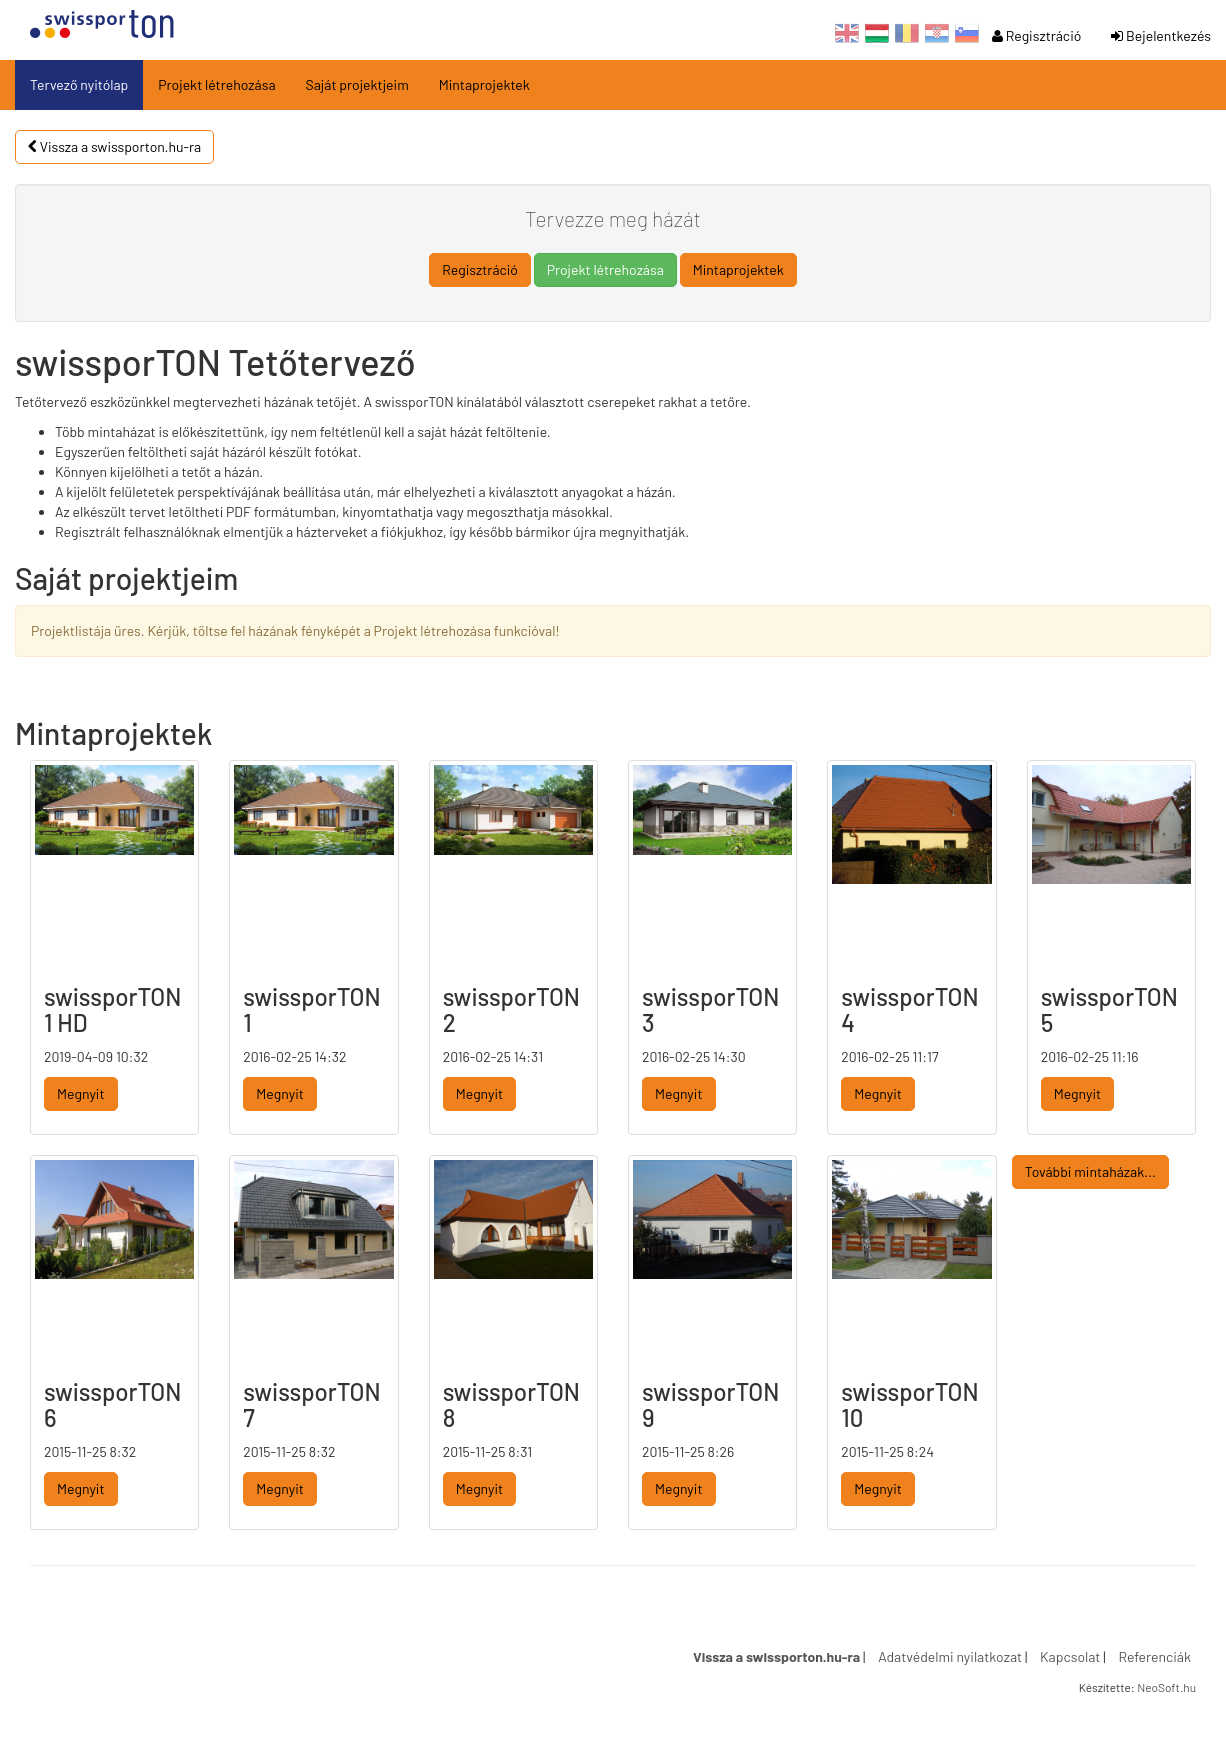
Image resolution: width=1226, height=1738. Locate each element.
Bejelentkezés (1161, 35)
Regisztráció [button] (480, 269)
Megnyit (81, 1093)
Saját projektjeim (357, 84)
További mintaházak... (1090, 1171)
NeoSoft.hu (1166, 1687)
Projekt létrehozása (216, 84)
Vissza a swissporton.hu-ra (114, 146)
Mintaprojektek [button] (738, 269)
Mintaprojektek (484, 84)
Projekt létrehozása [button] (605, 269)
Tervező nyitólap (79, 84)
